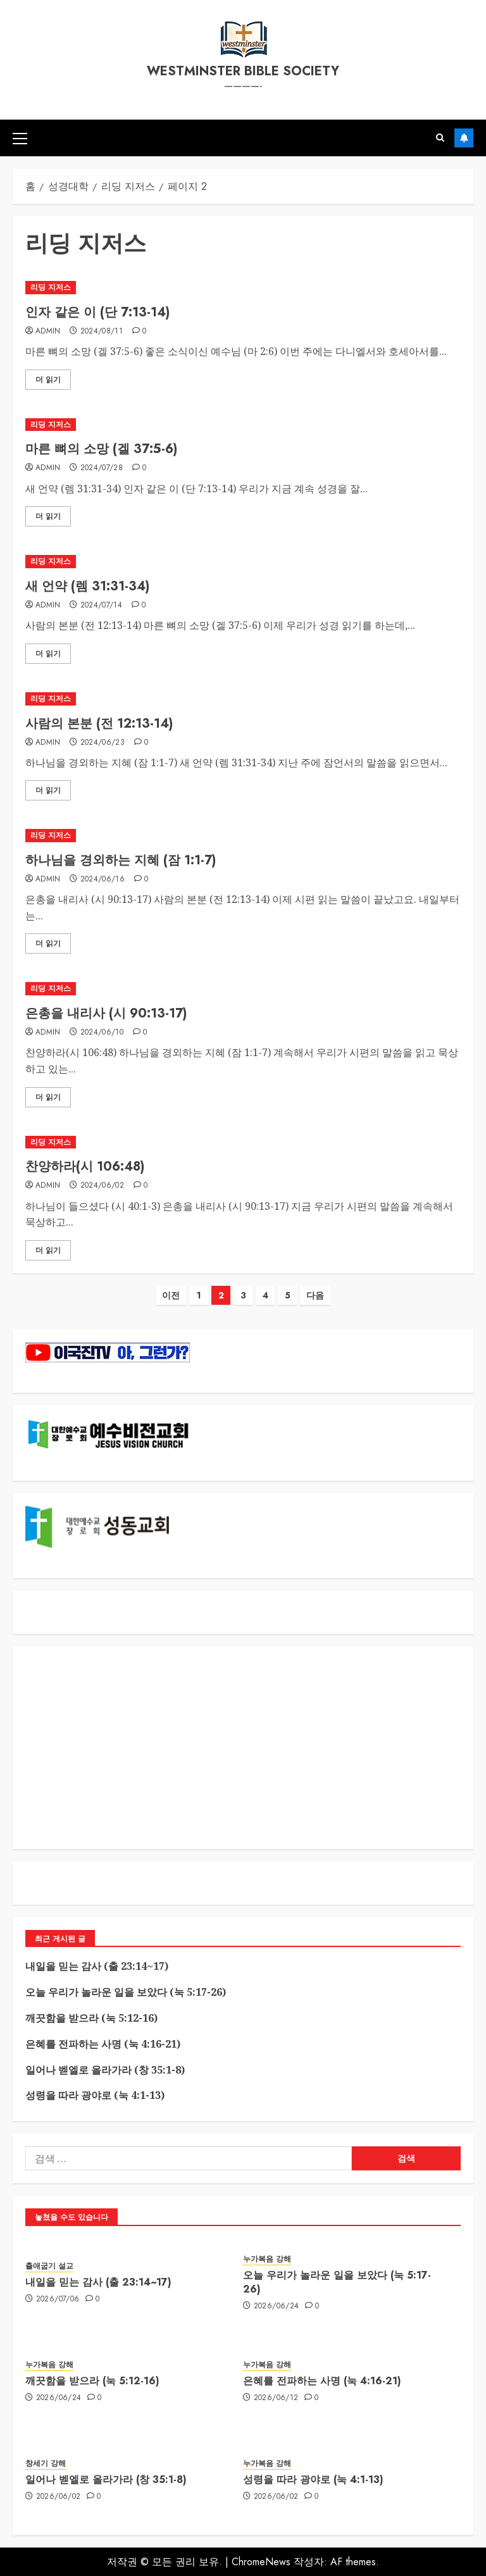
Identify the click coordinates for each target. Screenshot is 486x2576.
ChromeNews (261, 2561)
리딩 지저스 (50, 287)
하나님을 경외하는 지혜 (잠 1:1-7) (120, 860)
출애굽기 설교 (49, 2266)
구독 (463, 137)
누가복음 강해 (267, 2259)
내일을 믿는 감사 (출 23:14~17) (96, 1966)
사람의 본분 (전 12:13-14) (99, 723)
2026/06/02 (58, 2497)
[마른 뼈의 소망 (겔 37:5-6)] (243, 425)
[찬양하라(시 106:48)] (243, 1142)
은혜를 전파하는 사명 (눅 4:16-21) (102, 2044)
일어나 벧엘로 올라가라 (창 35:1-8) (105, 2070)
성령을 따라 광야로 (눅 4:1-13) (95, 2095)
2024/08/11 (101, 332)
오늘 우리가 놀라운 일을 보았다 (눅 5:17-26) (125, 1992)
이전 (171, 1295)
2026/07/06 (58, 2299)
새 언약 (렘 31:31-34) (87, 586)
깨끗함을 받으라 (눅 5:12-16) (91, 2018)
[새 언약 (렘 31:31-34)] (243, 561)
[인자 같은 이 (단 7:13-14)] (243, 287)
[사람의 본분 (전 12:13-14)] (243, 699)
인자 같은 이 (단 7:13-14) (97, 312)
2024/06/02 (102, 1186)
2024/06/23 (102, 743)
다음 (315, 1295)
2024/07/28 (101, 468)
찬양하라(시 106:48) (84, 1166)
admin (48, 332)
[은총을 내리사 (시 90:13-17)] (243, 989)
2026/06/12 (276, 2398)
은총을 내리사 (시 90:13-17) (106, 1013)
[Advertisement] (243, 1747)
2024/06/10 (102, 1033)
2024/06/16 (102, 879)
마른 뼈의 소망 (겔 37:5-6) (101, 449)
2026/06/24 (276, 2306)
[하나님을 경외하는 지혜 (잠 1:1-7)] (243, 835)
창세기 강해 (45, 2463)
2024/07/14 (101, 605)
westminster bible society (243, 71)
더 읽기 (48, 379)
